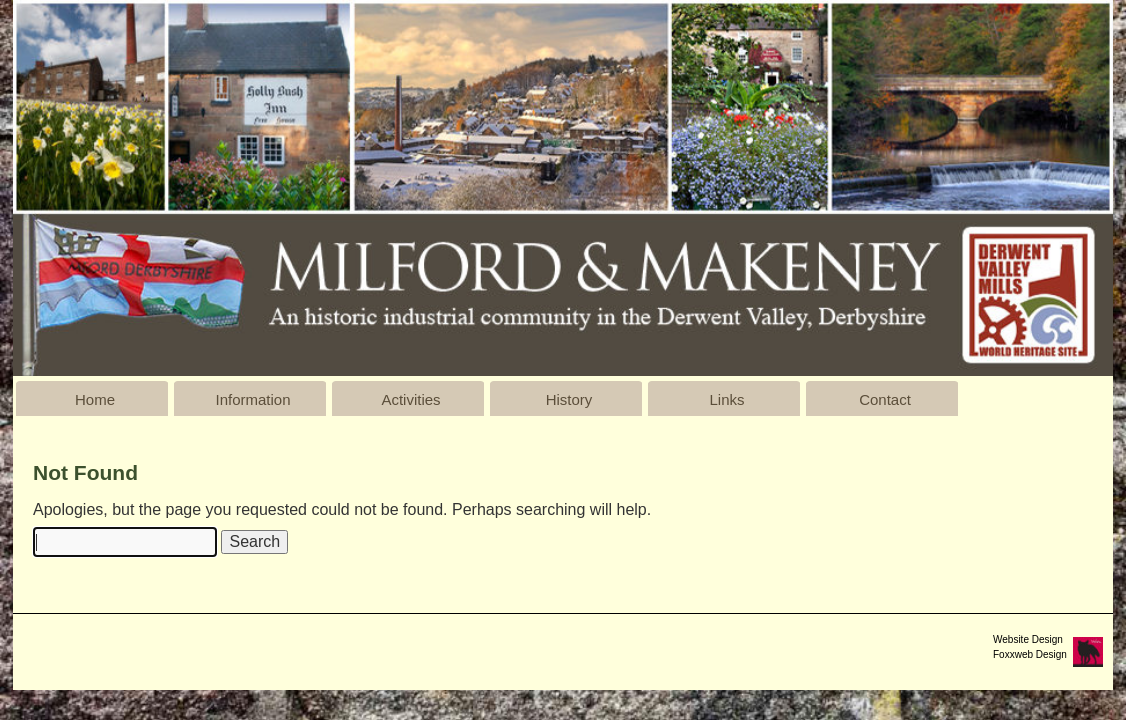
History (569, 399)
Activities (410, 399)
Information (252, 399)
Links (726, 399)
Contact (885, 399)
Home (95, 399)
